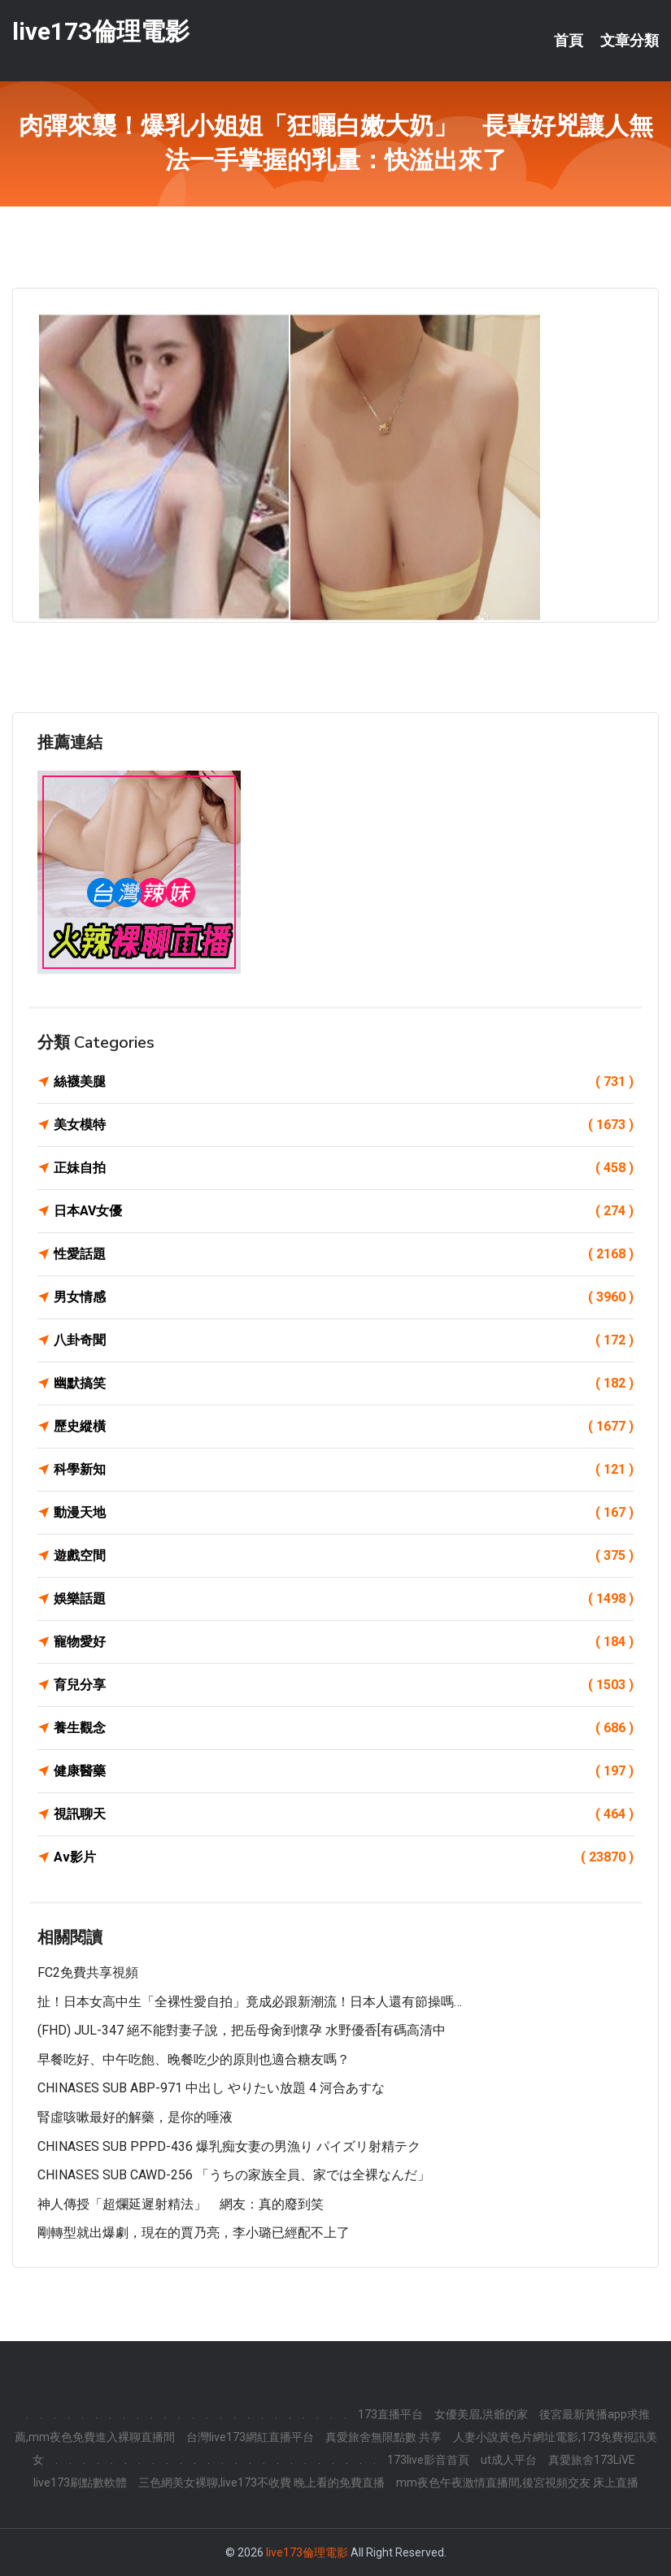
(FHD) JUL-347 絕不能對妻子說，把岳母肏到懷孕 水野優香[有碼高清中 (241, 2030)
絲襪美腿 (344, 1082)
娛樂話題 (344, 1599)
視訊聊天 (344, 1814)
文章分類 (629, 41)
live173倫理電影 (101, 31)
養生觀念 (344, 1728)
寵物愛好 (344, 1642)
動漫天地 (344, 1512)
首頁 (568, 41)
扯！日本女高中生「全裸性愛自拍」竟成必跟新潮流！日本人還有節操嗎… (249, 2001)
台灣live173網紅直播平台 (250, 2437)
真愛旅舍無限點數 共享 (383, 2437)
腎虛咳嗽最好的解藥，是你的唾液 (135, 2117)
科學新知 (344, 1469)
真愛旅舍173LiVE (591, 2459)
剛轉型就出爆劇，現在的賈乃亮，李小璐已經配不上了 (193, 2232)
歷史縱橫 (344, 1426)
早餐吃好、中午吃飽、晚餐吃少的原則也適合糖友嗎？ (193, 2059)
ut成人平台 (509, 2459)
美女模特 (344, 1125)
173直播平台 (390, 2414)
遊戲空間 (344, 1555)
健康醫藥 (344, 1771)
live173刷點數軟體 (80, 2482)
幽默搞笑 (344, 1383)
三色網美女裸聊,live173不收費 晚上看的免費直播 (261, 2482)
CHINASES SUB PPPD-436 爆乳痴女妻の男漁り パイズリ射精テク (228, 2146)
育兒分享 (344, 1685)
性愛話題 (344, 1254)
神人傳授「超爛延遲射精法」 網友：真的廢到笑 (180, 2204)
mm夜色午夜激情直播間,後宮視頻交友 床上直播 (517, 2482)
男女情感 (344, 1297)
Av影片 (344, 1857)
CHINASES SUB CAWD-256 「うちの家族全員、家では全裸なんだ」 (233, 2175)
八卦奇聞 (344, 1340)
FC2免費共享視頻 (87, 1972)
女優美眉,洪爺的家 (481, 2414)
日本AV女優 (344, 1211)
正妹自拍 (344, 1168)
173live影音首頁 (428, 2459)
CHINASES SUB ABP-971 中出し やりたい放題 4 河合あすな (211, 2088)
